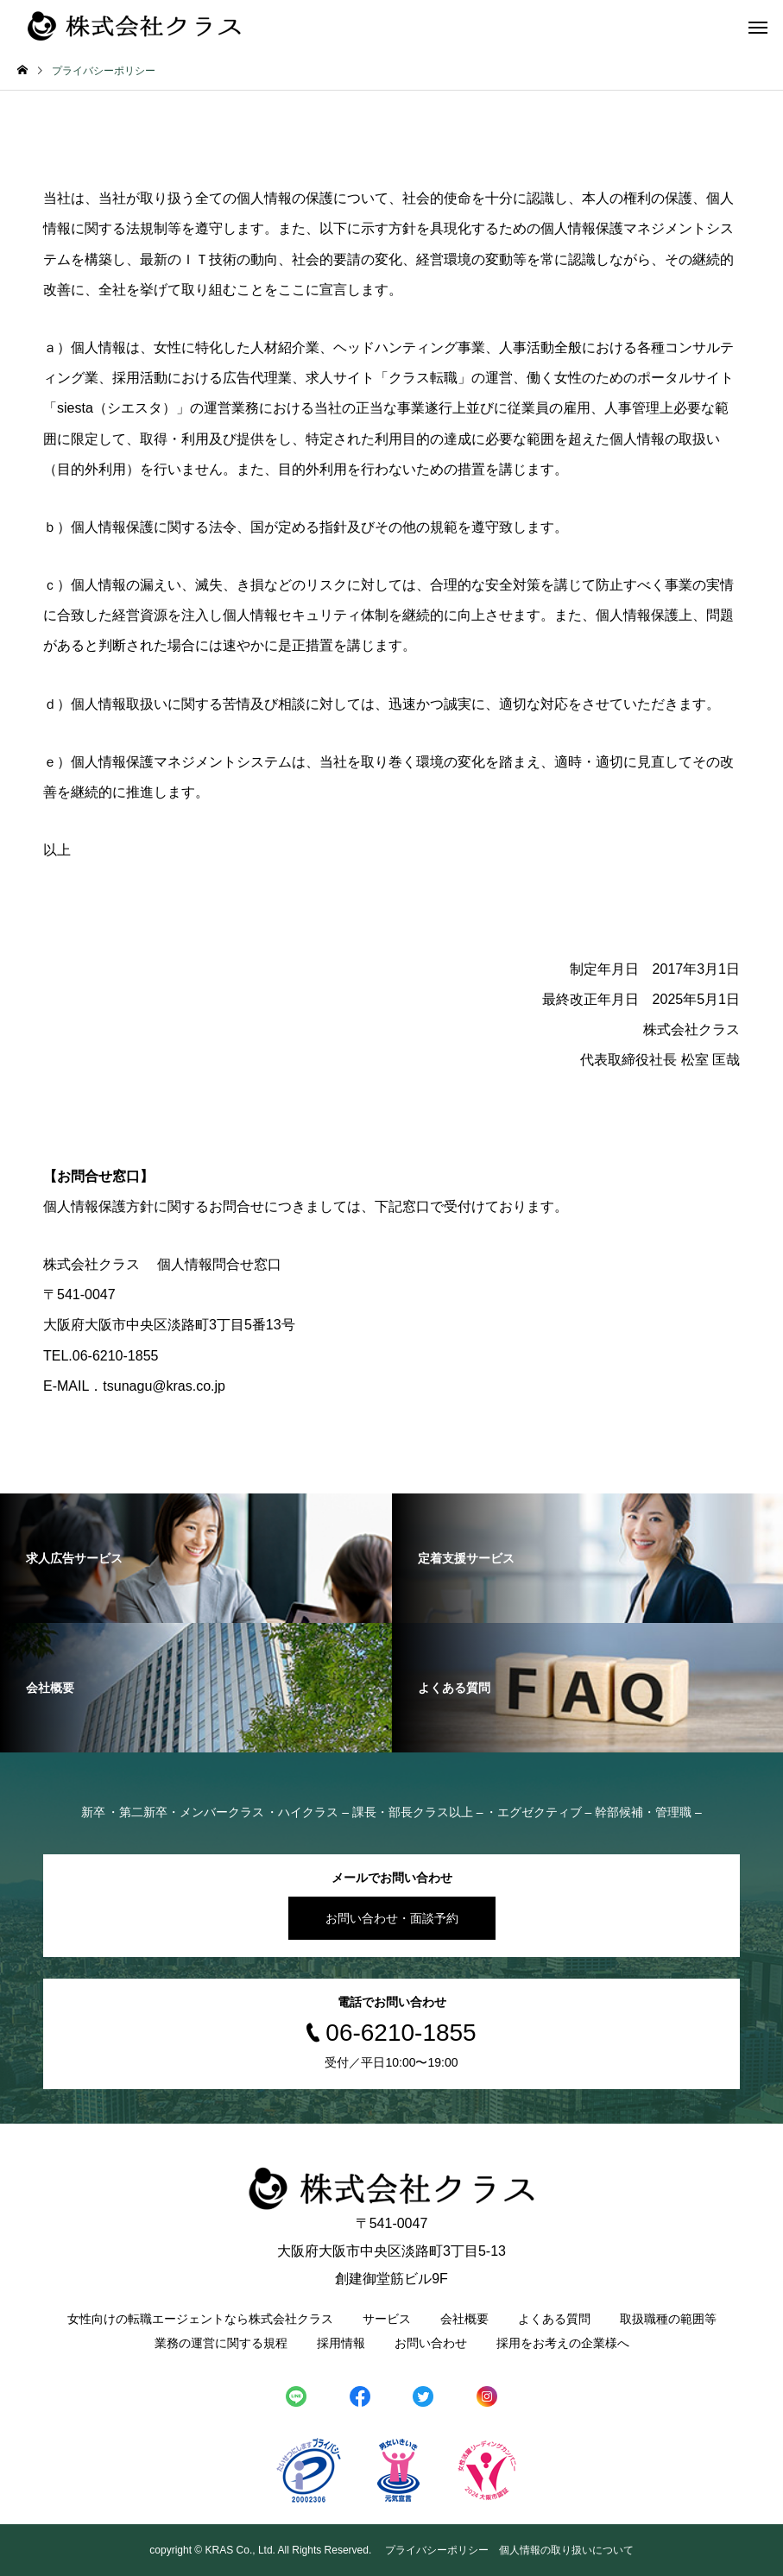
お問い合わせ (431, 2343)
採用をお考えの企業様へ (562, 2343)
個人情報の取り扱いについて (566, 2550)
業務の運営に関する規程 (221, 2343)
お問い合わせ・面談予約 (391, 1918)
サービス (387, 2319)
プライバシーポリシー (437, 2550)
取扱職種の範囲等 (668, 2319)
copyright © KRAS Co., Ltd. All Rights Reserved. (261, 2550)
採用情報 (341, 2343)
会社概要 (464, 2319)
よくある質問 (554, 2319)
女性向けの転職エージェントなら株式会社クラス (200, 2319)
